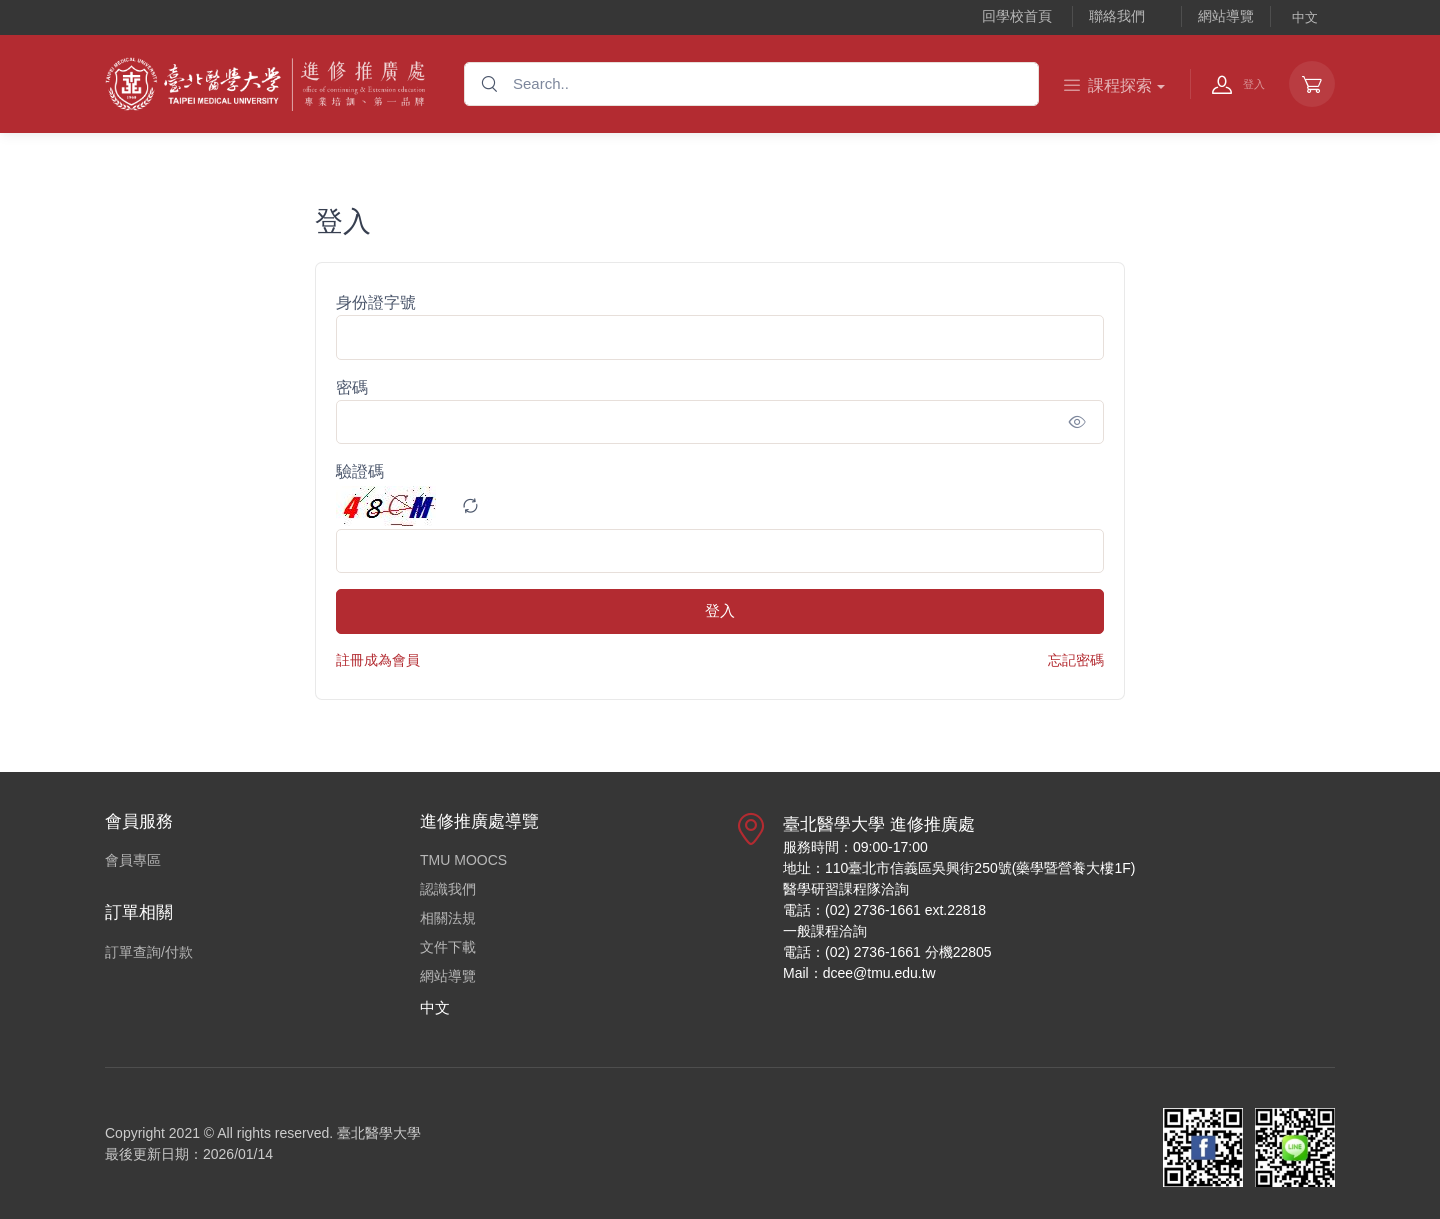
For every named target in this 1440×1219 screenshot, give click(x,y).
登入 (720, 610)
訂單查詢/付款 (149, 952)
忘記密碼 (1076, 660)
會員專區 (133, 860)
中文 (1305, 17)
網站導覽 (1226, 16)
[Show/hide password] (1077, 421)
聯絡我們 (1117, 16)
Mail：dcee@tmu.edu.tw (859, 973)
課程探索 (1108, 85)
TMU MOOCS (463, 860)
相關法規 (448, 918)
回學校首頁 (1017, 16)
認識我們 (448, 889)
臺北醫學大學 (379, 1133)
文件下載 (448, 947)
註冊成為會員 (378, 660)
